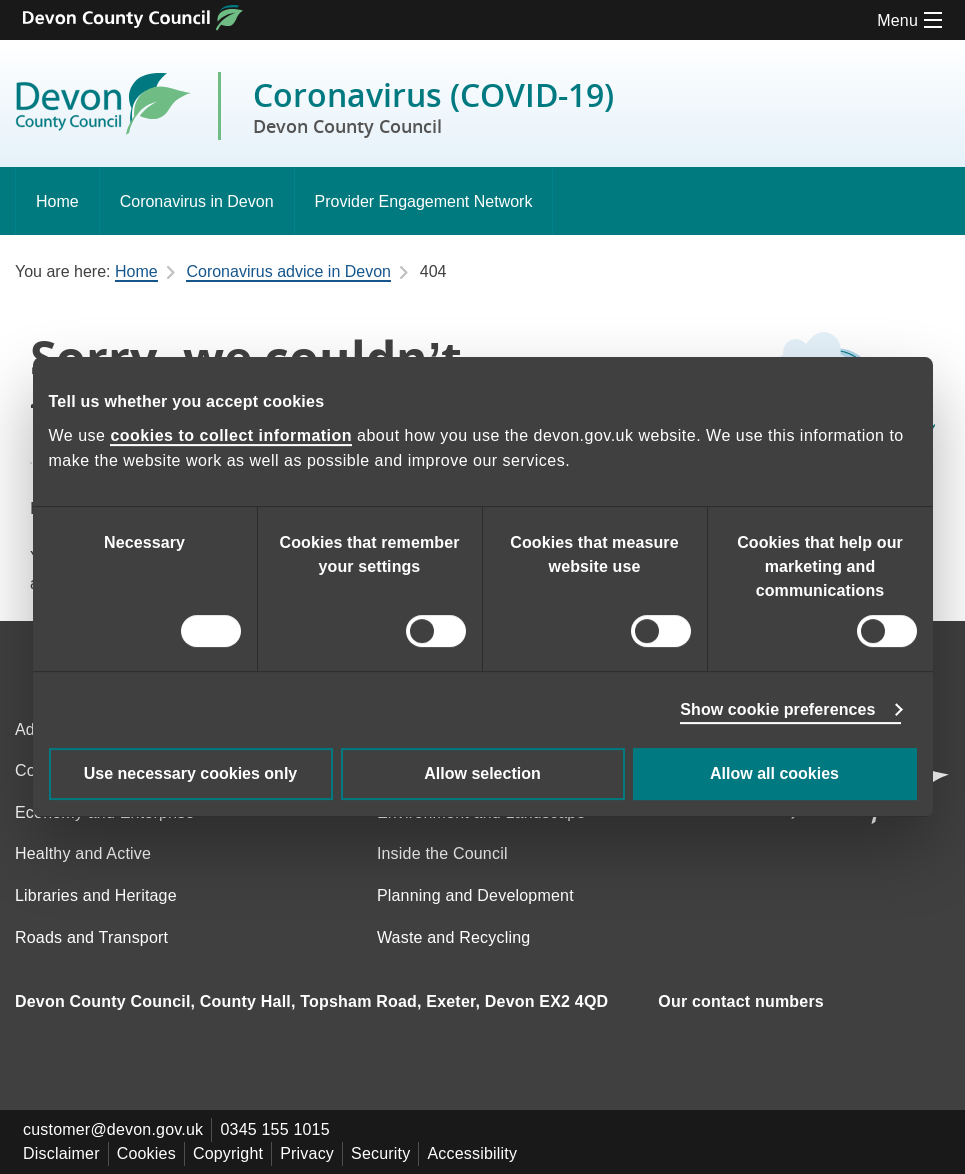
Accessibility (472, 1153)
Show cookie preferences (777, 709)
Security (380, 1153)
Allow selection (482, 773)
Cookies (146, 1153)
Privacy (307, 1153)
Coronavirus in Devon (197, 201)
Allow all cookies (774, 773)
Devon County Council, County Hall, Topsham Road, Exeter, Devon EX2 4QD (311, 1001)
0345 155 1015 (274, 1129)
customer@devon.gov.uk (113, 1129)
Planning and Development (475, 895)
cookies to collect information (231, 435)
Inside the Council (442, 853)
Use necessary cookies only (190, 773)
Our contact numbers (741, 1001)
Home (57, 201)
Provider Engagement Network (424, 201)
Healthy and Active (83, 853)
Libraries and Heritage (96, 895)
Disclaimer (61, 1153)
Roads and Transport (91, 937)
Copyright (228, 1153)
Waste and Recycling (454, 937)
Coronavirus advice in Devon (288, 271)
